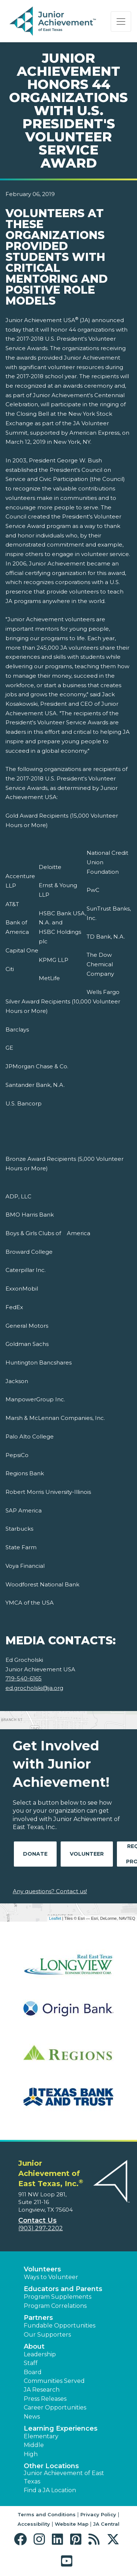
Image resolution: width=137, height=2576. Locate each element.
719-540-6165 (23, 1678)
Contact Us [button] (37, 2220)
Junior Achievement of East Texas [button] (64, 2477)
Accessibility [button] (34, 2524)
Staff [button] (31, 2363)
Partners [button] (38, 2317)
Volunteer (87, 1854)
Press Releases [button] (45, 2398)
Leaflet (55, 1918)
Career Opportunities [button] (55, 2407)
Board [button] (33, 2372)
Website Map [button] (71, 2524)
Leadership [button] (40, 2354)
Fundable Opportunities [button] (59, 2325)
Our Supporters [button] (47, 2334)
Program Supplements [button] (57, 2296)
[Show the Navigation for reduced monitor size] (121, 21)
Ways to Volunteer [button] (51, 2277)
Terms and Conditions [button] (47, 2514)
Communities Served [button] (54, 2380)
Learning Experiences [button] (61, 2428)
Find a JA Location (50, 2490)
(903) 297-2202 (40, 2228)
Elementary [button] (41, 2436)
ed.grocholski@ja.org (34, 1687)
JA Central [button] (106, 2524)
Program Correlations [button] (55, 2305)
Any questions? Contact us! (50, 1891)
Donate (35, 1854)
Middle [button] (34, 2445)
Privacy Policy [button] (98, 2514)
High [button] (31, 2454)
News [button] (32, 2416)
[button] (22, 2539)
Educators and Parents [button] (63, 2289)
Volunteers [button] (42, 2269)
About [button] (34, 2346)
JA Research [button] (42, 2389)
